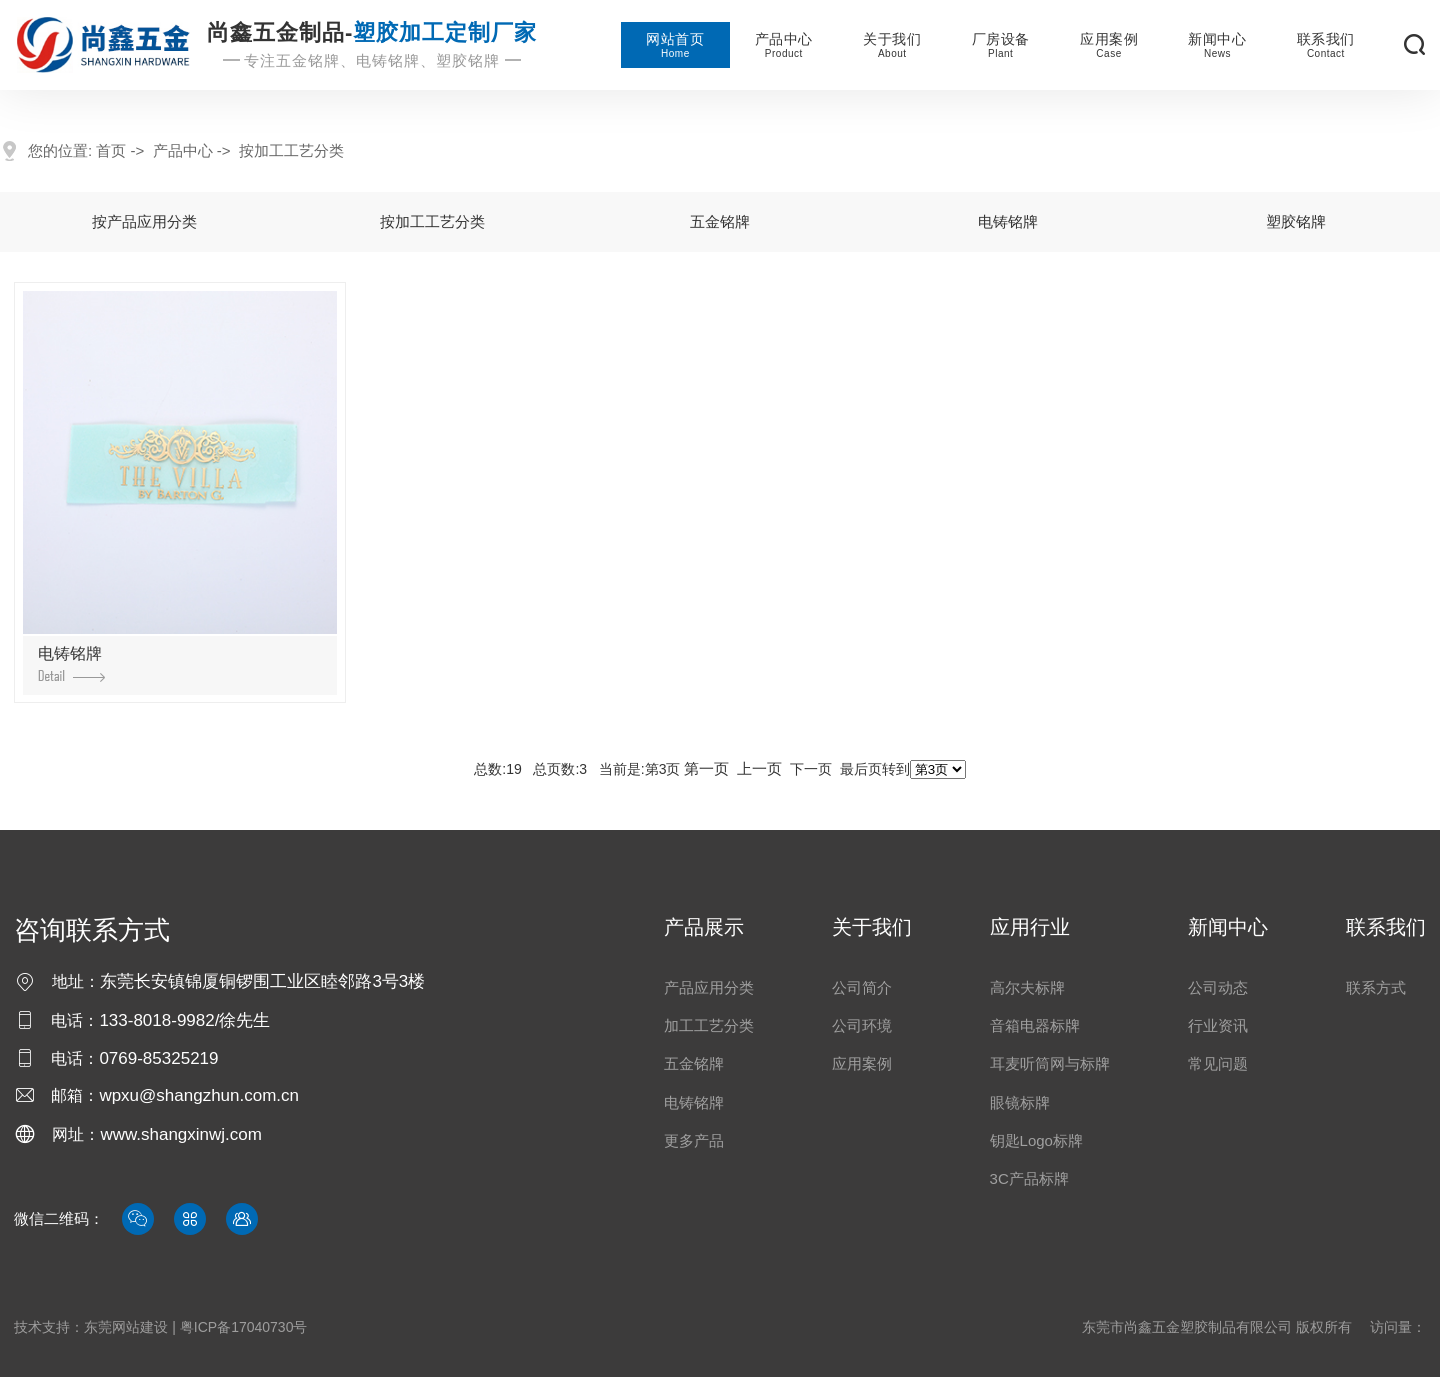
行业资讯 (1218, 1025)
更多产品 (694, 1140)
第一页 (706, 768)
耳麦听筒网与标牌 (1050, 1063)
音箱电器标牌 (1035, 1025)
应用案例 (1109, 45)
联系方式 (1376, 987)
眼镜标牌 (1020, 1102)
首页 (111, 150)
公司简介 (862, 987)
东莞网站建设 (126, 1327)
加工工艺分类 (709, 1025)
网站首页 (675, 45)
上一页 (759, 768)
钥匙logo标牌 (1036, 1140)
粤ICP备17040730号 (244, 1327)
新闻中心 (1217, 45)
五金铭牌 (720, 221)
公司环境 (862, 1025)
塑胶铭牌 (1296, 221)
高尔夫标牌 (1027, 987)
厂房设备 (1001, 45)
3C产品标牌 (1029, 1178)
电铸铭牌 (1008, 221)
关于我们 (892, 45)
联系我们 (1326, 45)
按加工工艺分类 (291, 150)
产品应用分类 (709, 987)
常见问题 (1218, 1063)
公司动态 (1218, 987)
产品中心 (784, 45)
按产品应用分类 (144, 221)
